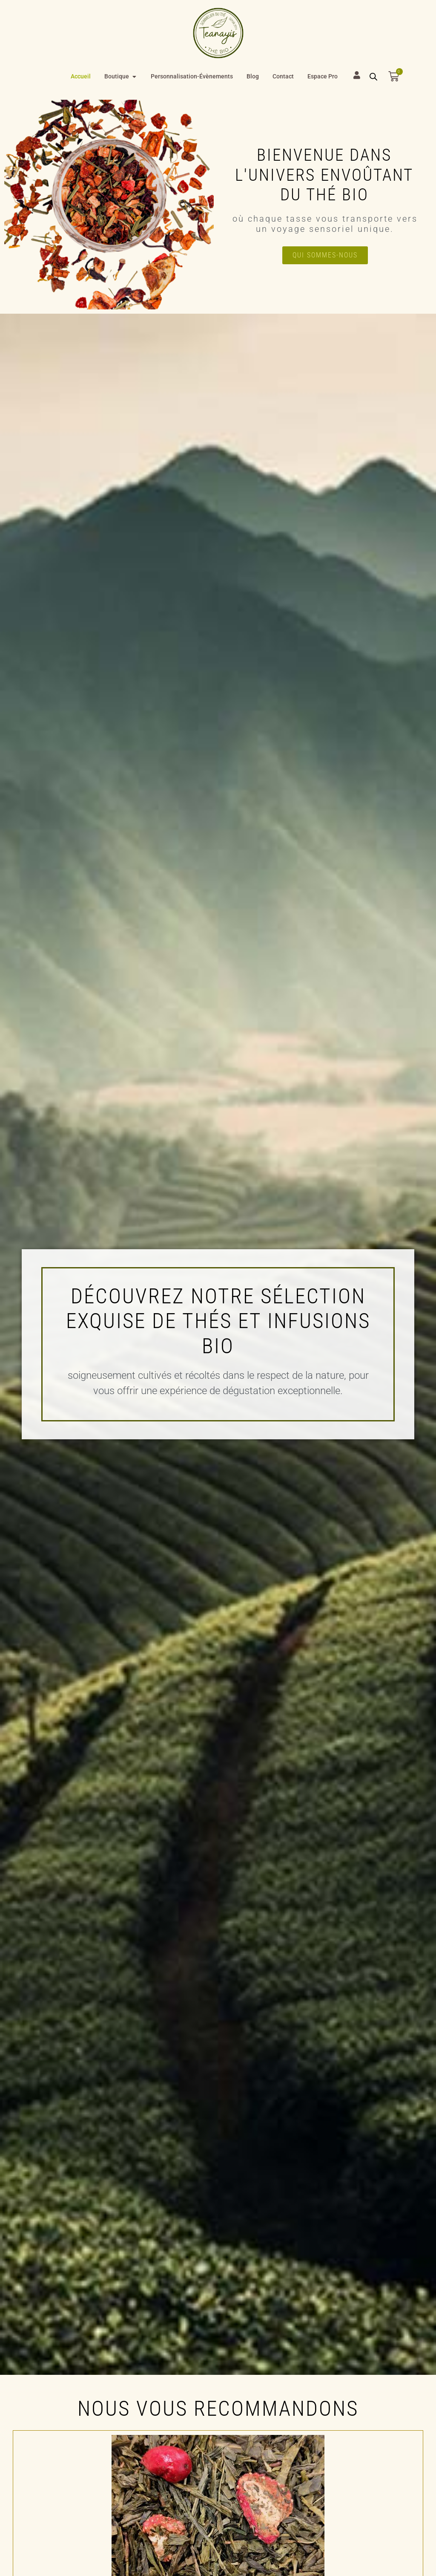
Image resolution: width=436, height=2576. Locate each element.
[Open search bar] (373, 77)
